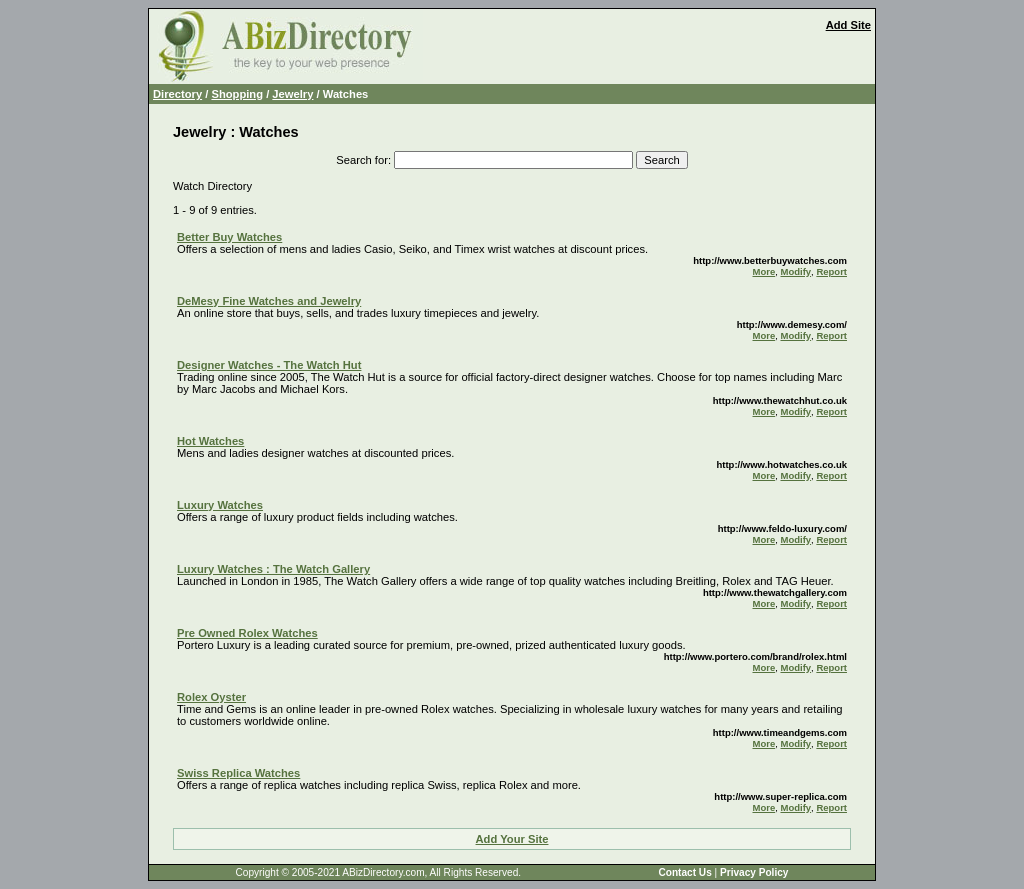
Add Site (848, 25)
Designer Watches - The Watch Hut (269, 365)
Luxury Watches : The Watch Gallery (273, 569)
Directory (177, 94)
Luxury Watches (220, 505)
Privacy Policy (754, 872)
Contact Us (684, 872)
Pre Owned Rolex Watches (247, 633)
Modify (795, 271)
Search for (362, 160)
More (764, 271)
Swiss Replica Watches (238, 773)
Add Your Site (512, 839)
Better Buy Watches (229, 237)
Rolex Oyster (211, 697)
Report (831, 271)
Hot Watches (210, 441)
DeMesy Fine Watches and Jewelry (269, 301)
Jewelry (292, 94)
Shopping (237, 94)
